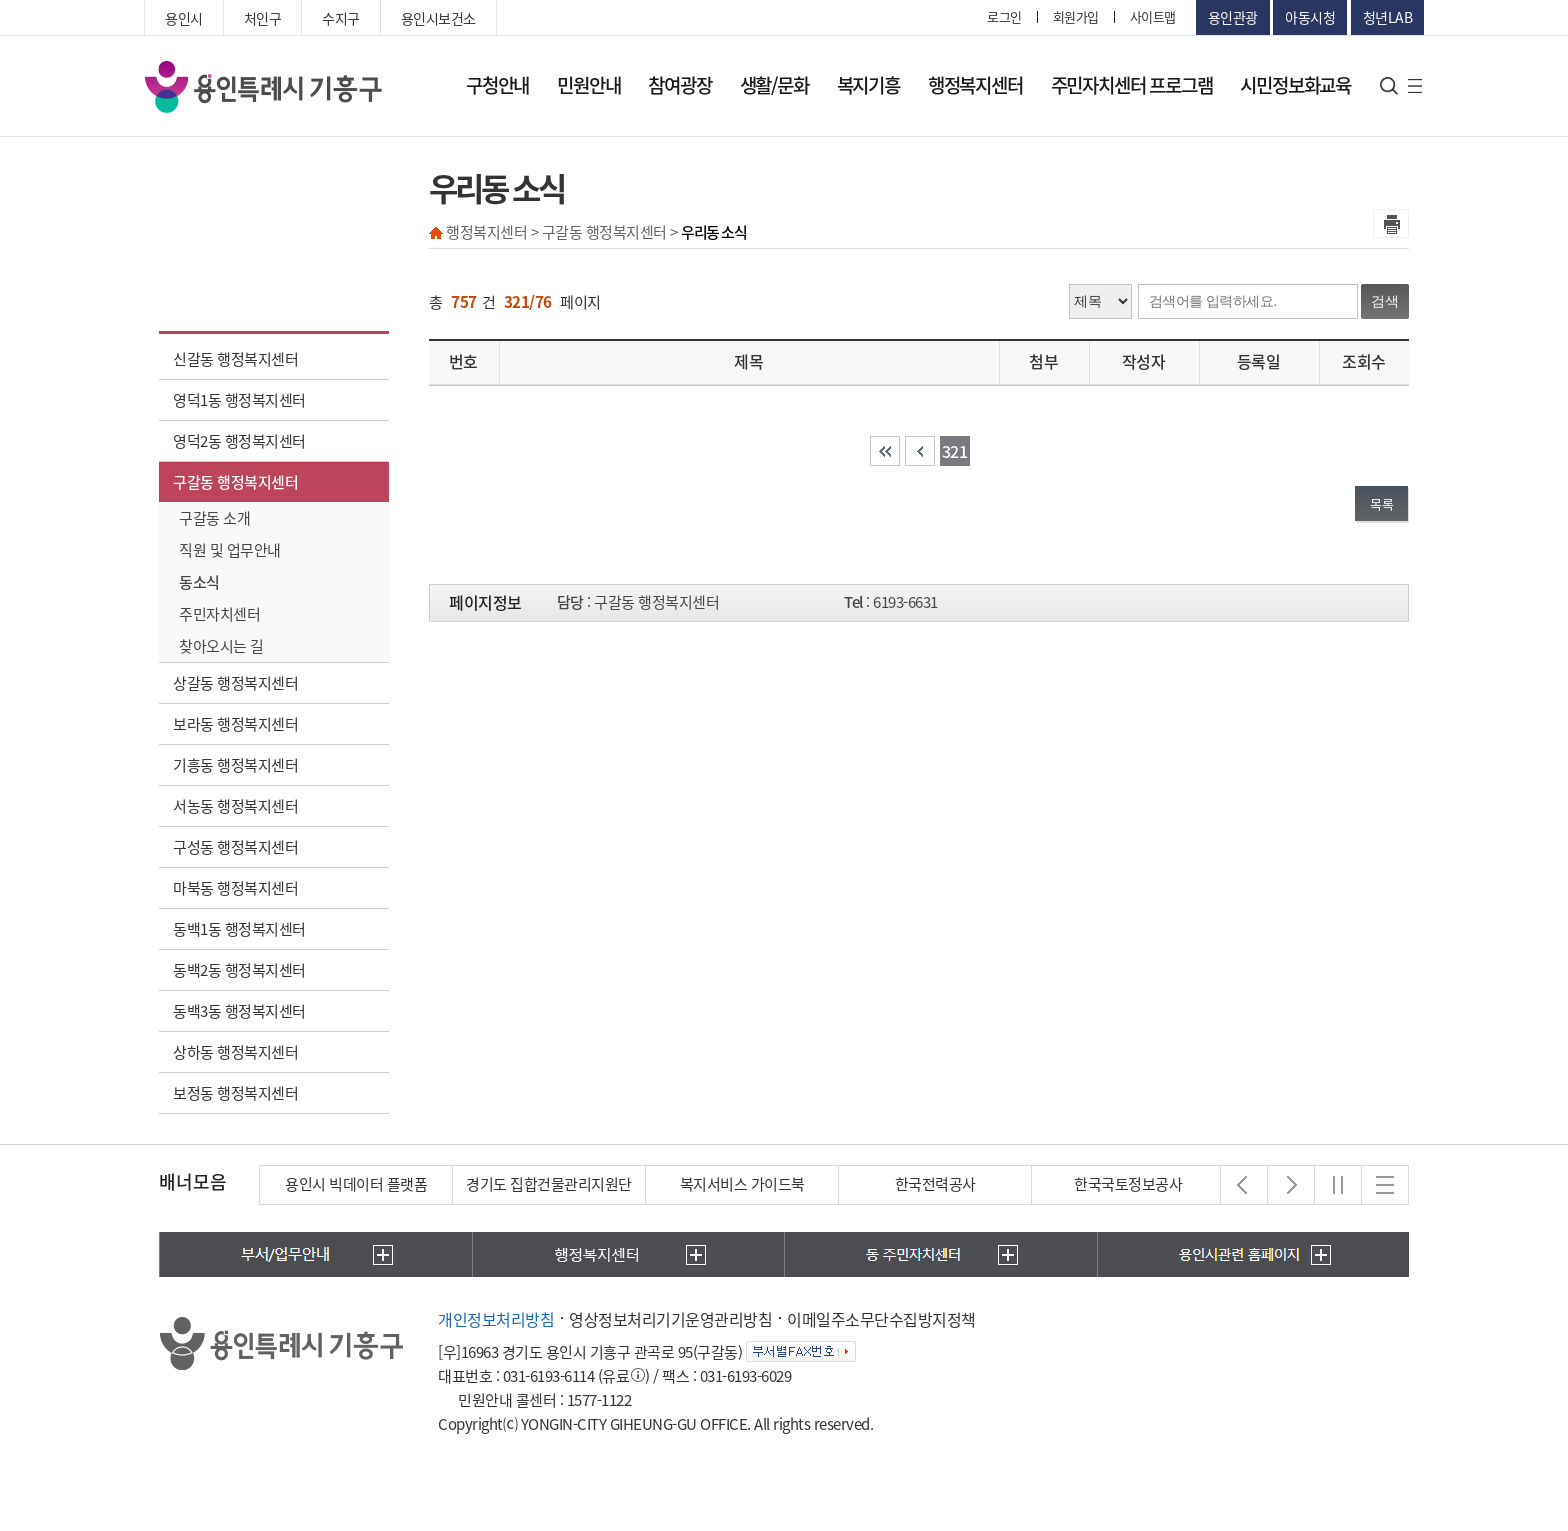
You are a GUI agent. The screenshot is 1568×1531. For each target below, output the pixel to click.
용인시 (184, 18)
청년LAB (1388, 17)
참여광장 (679, 85)
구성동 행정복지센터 (235, 847)
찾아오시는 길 (221, 646)
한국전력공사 (935, 1184)
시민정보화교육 (1295, 85)
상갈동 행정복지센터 (235, 683)
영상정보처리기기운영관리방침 (670, 1319)
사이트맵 (1153, 16)
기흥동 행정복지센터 (235, 765)
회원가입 (1076, 16)
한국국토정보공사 (1128, 1184)
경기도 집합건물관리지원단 (549, 1184)
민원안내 (588, 85)
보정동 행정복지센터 (235, 1093)
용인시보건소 (438, 18)
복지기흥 (868, 85)
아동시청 (1310, 17)
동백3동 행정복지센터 (239, 1011)
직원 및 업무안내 (230, 550)
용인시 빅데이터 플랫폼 (356, 1184)
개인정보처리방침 (496, 1319)
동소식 (199, 582)
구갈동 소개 (214, 518)
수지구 (341, 18)
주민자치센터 (219, 614)
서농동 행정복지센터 (235, 806)
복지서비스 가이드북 (742, 1184)
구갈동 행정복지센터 (235, 482)
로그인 (1004, 16)
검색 (1385, 301)
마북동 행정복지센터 (235, 888)
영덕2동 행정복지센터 (239, 441)
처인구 (263, 18)
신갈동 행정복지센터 (235, 359)
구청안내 (497, 85)
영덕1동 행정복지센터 (239, 400)
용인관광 (1233, 17)
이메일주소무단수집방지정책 (881, 1319)
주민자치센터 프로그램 (1132, 85)
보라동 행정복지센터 (235, 724)
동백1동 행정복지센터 (239, 929)
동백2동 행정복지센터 (239, 970)
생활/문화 (774, 85)
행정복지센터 (975, 85)
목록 (1381, 503)
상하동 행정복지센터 (235, 1052)
